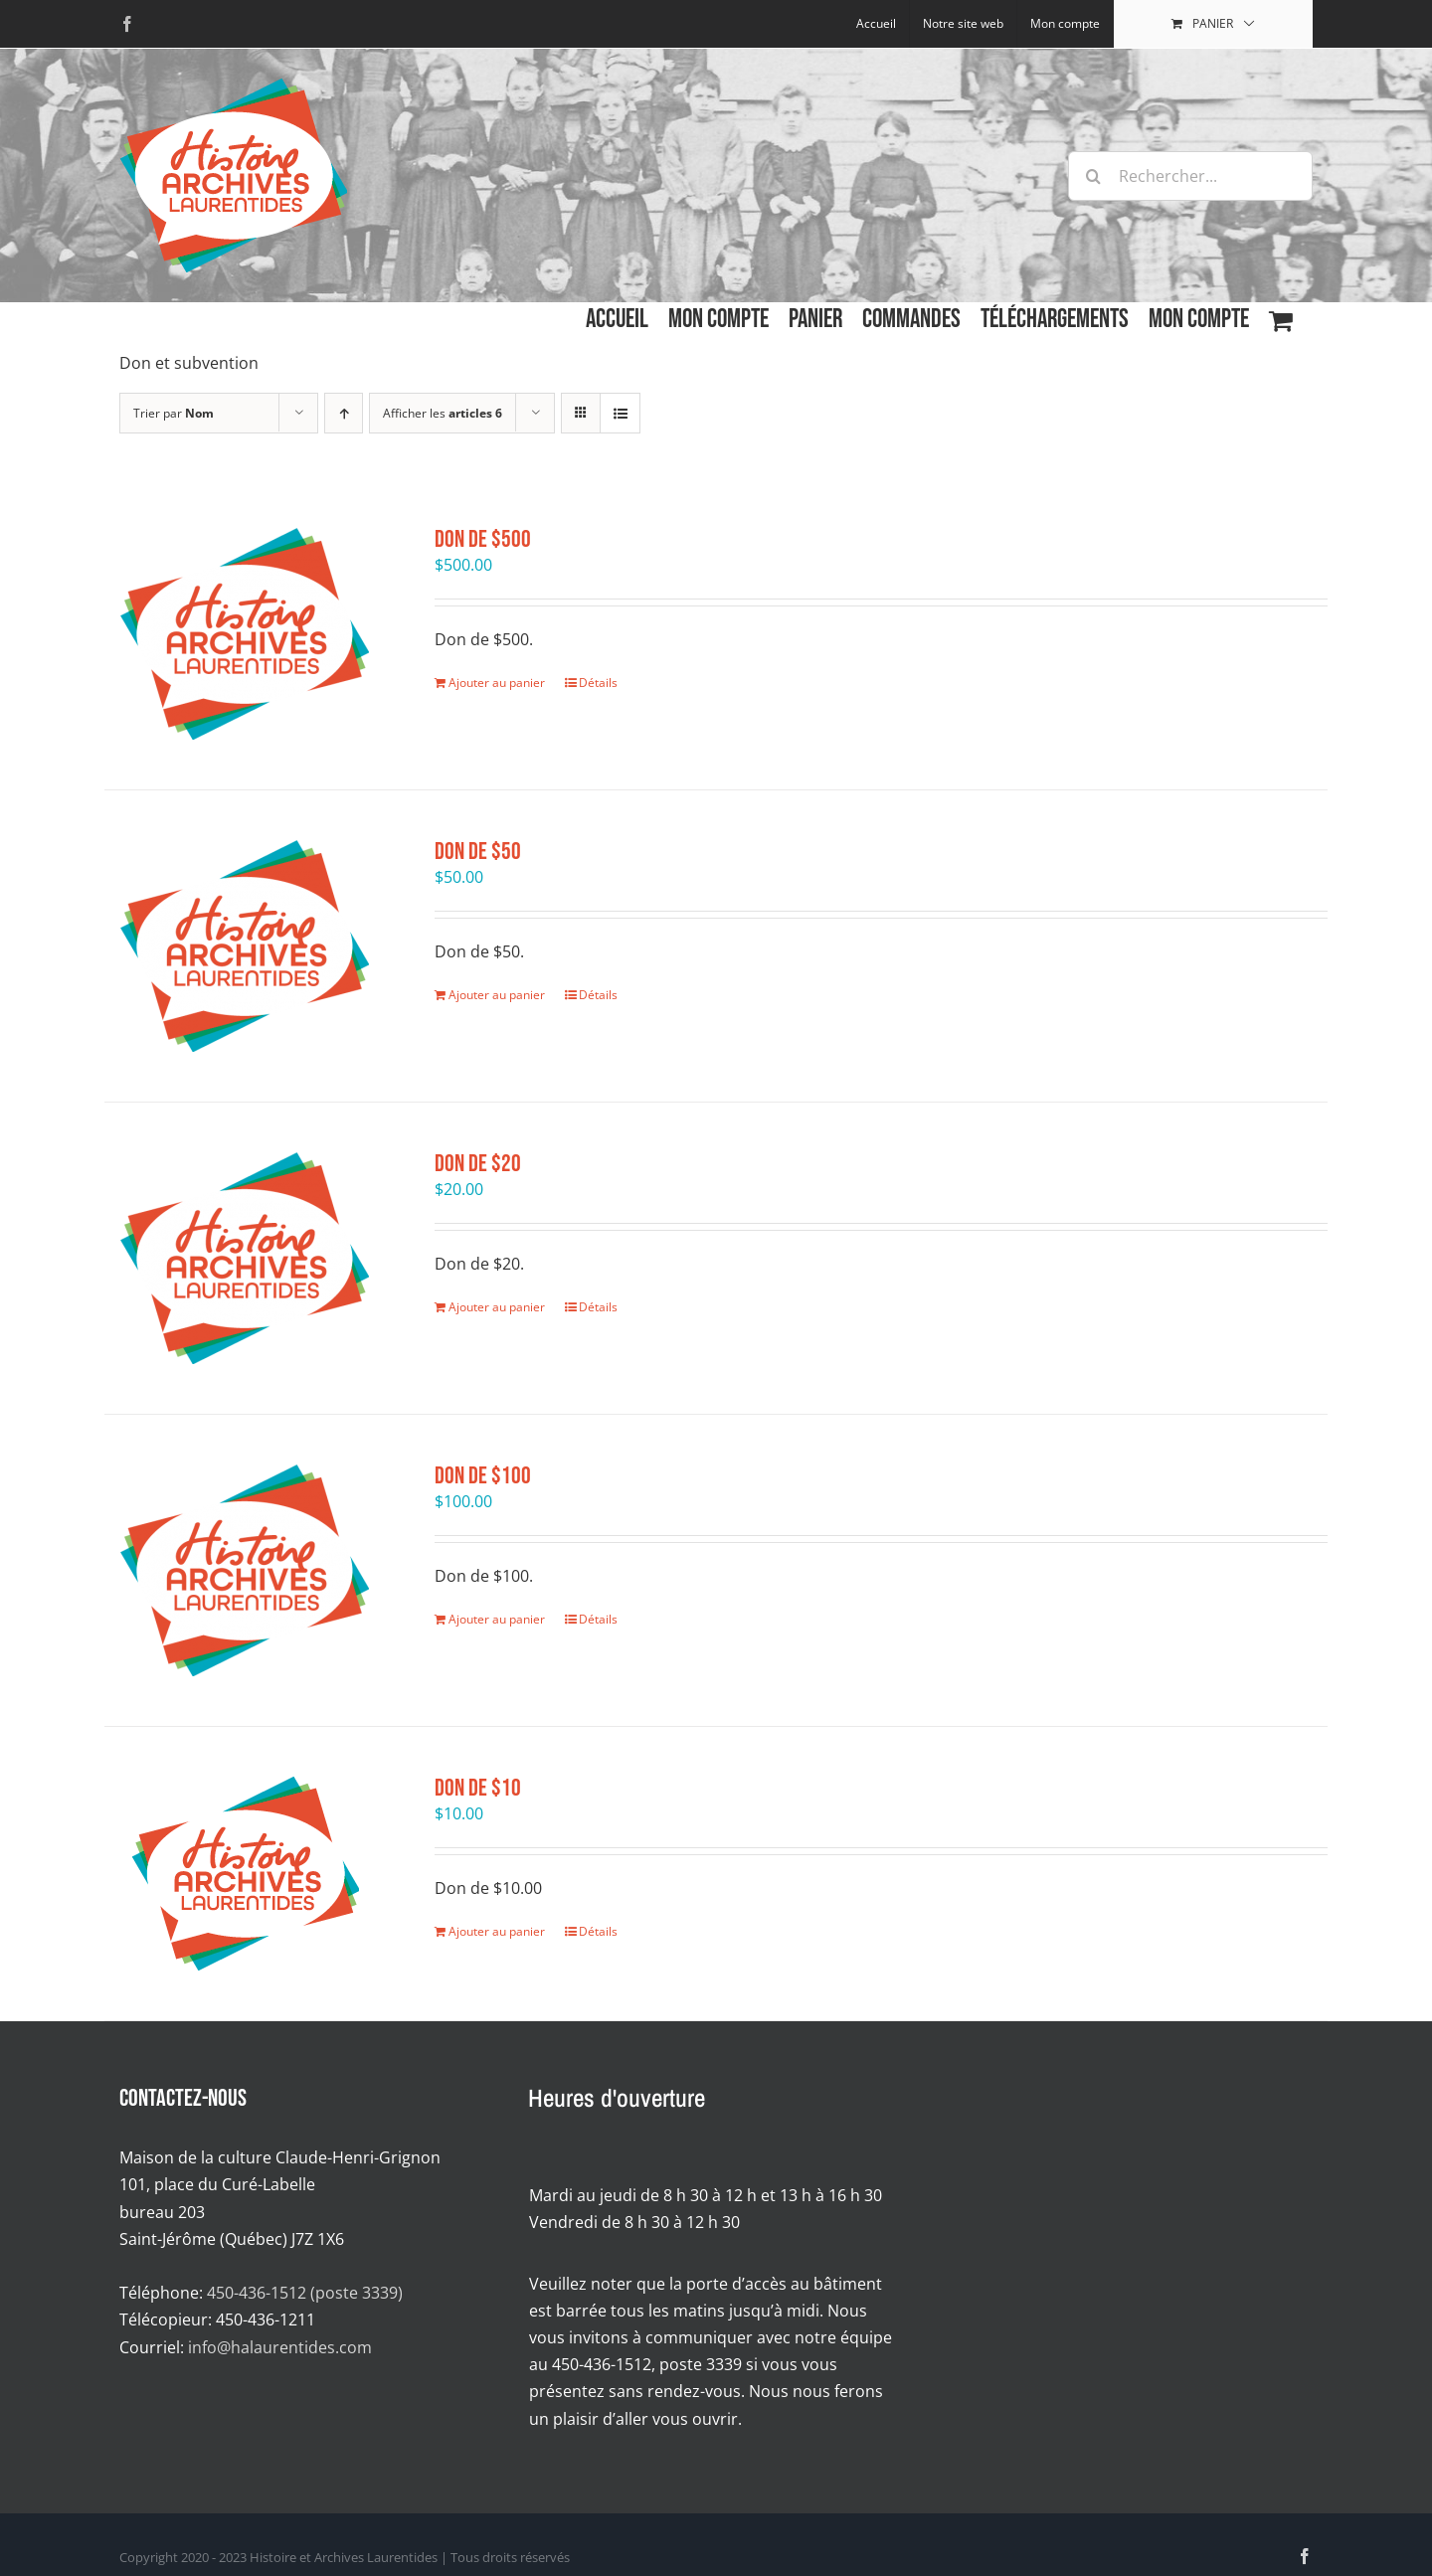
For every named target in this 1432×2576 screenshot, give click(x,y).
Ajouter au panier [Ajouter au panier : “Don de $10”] (496, 1931)
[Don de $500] (245, 634)
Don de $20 (478, 1163)
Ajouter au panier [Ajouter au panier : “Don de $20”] (496, 1306)
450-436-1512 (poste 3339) (305, 2293)
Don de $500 (483, 539)
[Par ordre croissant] (343, 413)
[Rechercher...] (1190, 176)
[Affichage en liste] (620, 413)
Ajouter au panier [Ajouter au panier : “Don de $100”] (496, 1619)
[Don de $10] (245, 1874)
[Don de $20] (245, 1258)
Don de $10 (478, 1788)
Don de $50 (478, 851)
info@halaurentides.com (280, 2347)
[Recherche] (1093, 176)
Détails (598, 682)
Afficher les (442, 413)
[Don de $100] (245, 1570)
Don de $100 (483, 1475)
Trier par (173, 413)
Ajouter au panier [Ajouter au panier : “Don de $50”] (496, 994)
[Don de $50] (245, 946)
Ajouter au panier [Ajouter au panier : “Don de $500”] (496, 682)
